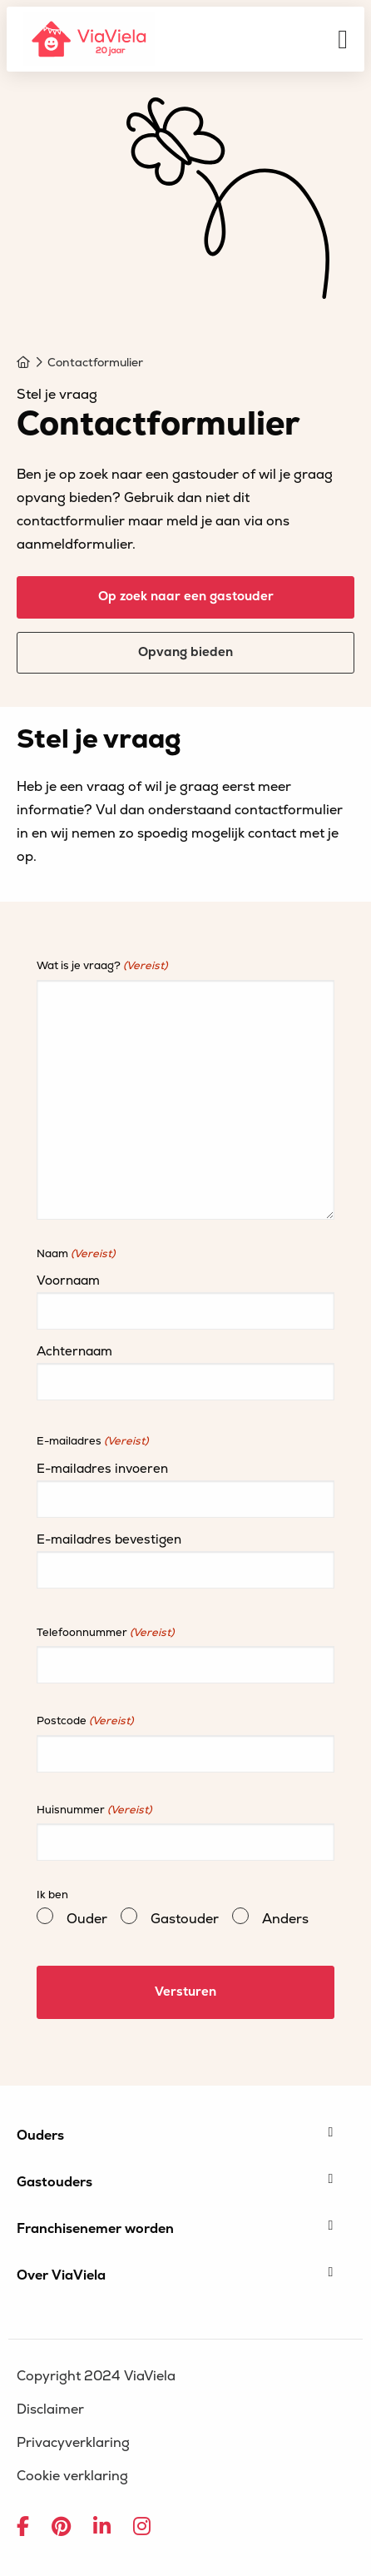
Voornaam (68, 1281)
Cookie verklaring (72, 2476)
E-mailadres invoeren (102, 1469)
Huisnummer (94, 1810)
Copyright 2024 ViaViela (96, 2376)
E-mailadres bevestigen (109, 1540)
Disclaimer (50, 2409)
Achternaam (74, 1352)
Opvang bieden (185, 652)
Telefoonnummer (105, 1633)
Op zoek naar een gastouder (186, 596)
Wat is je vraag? (102, 966)
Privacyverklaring (73, 2442)
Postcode (85, 1721)
